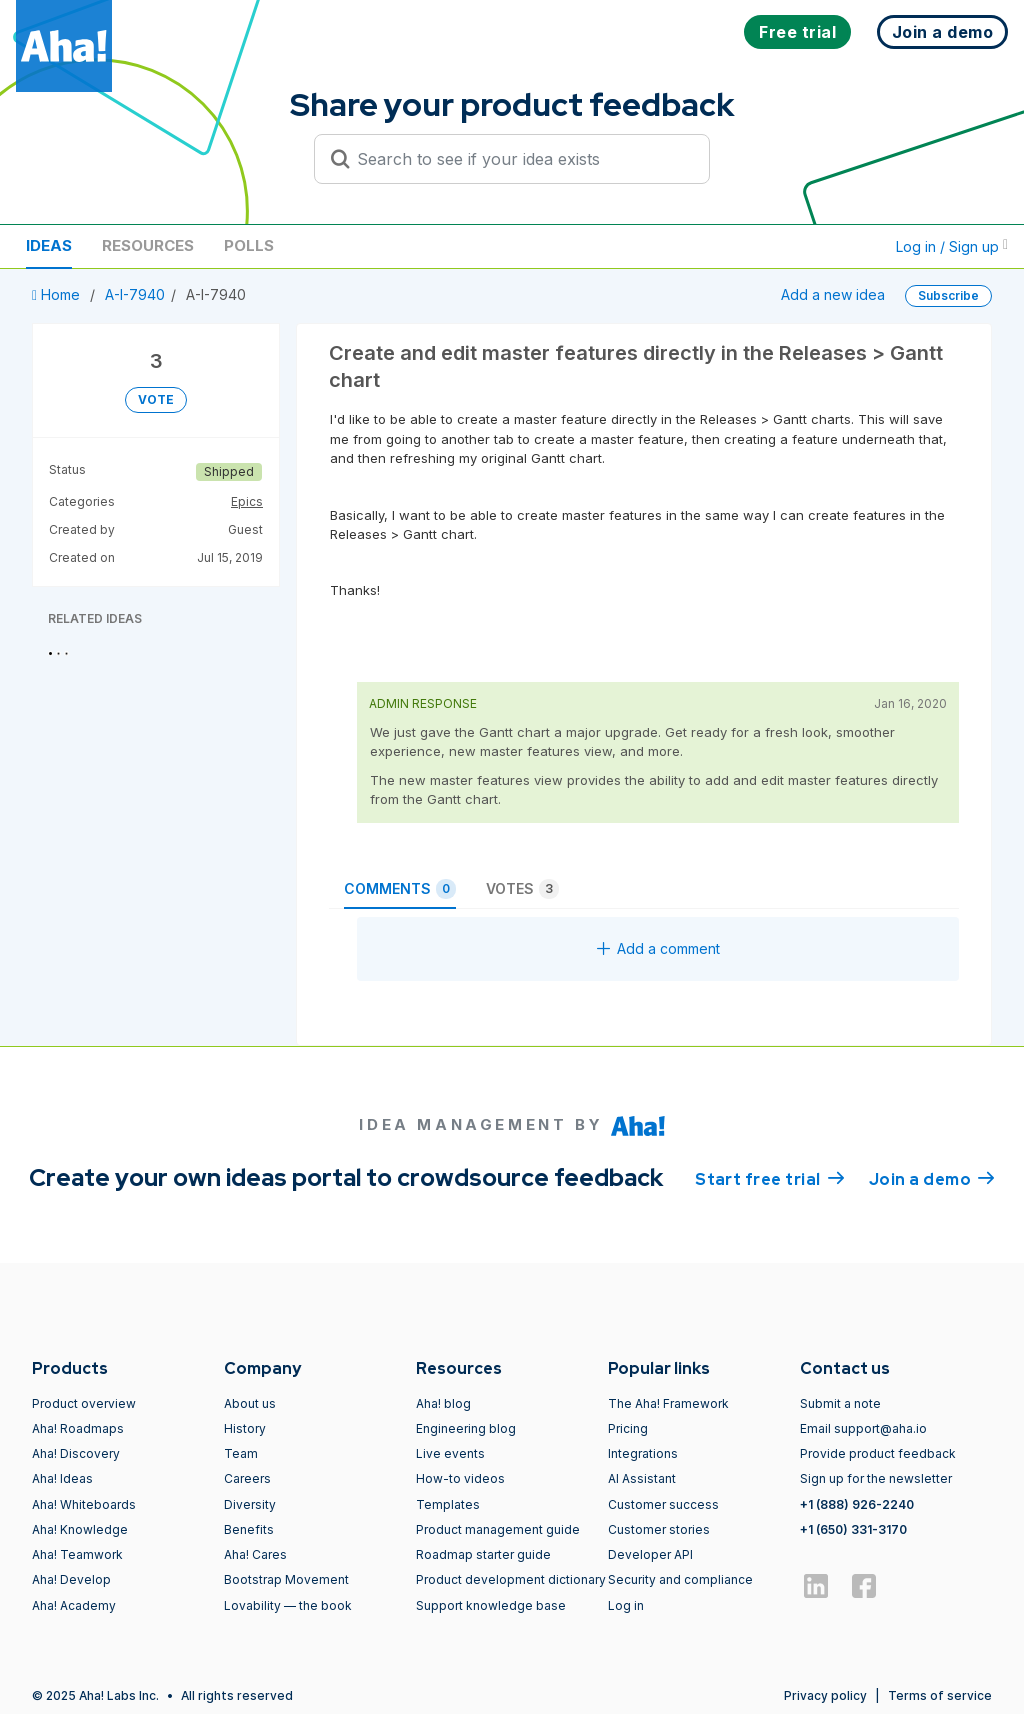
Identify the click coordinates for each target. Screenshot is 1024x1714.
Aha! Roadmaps (78, 1428)
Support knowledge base (491, 1605)
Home (58, 294)
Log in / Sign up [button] (952, 246)
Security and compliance (680, 1579)
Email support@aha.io (863, 1428)
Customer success (663, 1504)
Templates (448, 1504)
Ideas (49, 245)
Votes (522, 889)
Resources (148, 245)
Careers (247, 1478)
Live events (450, 1453)
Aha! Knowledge (80, 1529)
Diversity (250, 1504)
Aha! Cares (255, 1554)
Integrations (643, 1453)
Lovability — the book (288, 1605)
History (245, 1428)
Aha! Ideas (62, 1478)
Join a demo (932, 1178)
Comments (400, 889)
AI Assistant (642, 1478)
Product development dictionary (511, 1579)
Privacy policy (825, 1695)
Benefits (249, 1529)
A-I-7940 (135, 294)
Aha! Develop (71, 1579)
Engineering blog (466, 1428)
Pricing (628, 1428)
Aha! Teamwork (77, 1554)
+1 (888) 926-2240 (857, 1504)
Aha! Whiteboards (84, 1504)
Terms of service (940, 1695)
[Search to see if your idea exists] (521, 159)
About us (250, 1403)
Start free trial (770, 1178)
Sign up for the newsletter (876, 1478)
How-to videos (460, 1478)
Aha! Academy (74, 1605)
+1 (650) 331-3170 (853, 1529)
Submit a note (840, 1403)
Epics (247, 501)
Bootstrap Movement (286, 1579)
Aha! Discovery (76, 1453)
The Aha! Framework (668, 1403)
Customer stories (659, 1529)
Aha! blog (443, 1403)
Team (241, 1453)
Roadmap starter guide (483, 1554)
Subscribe (948, 295)
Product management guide (498, 1529)
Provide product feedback (878, 1453)
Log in (626, 1605)
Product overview (84, 1403)
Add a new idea (833, 294)
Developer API (650, 1554)
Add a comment (658, 948)
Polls (249, 245)
